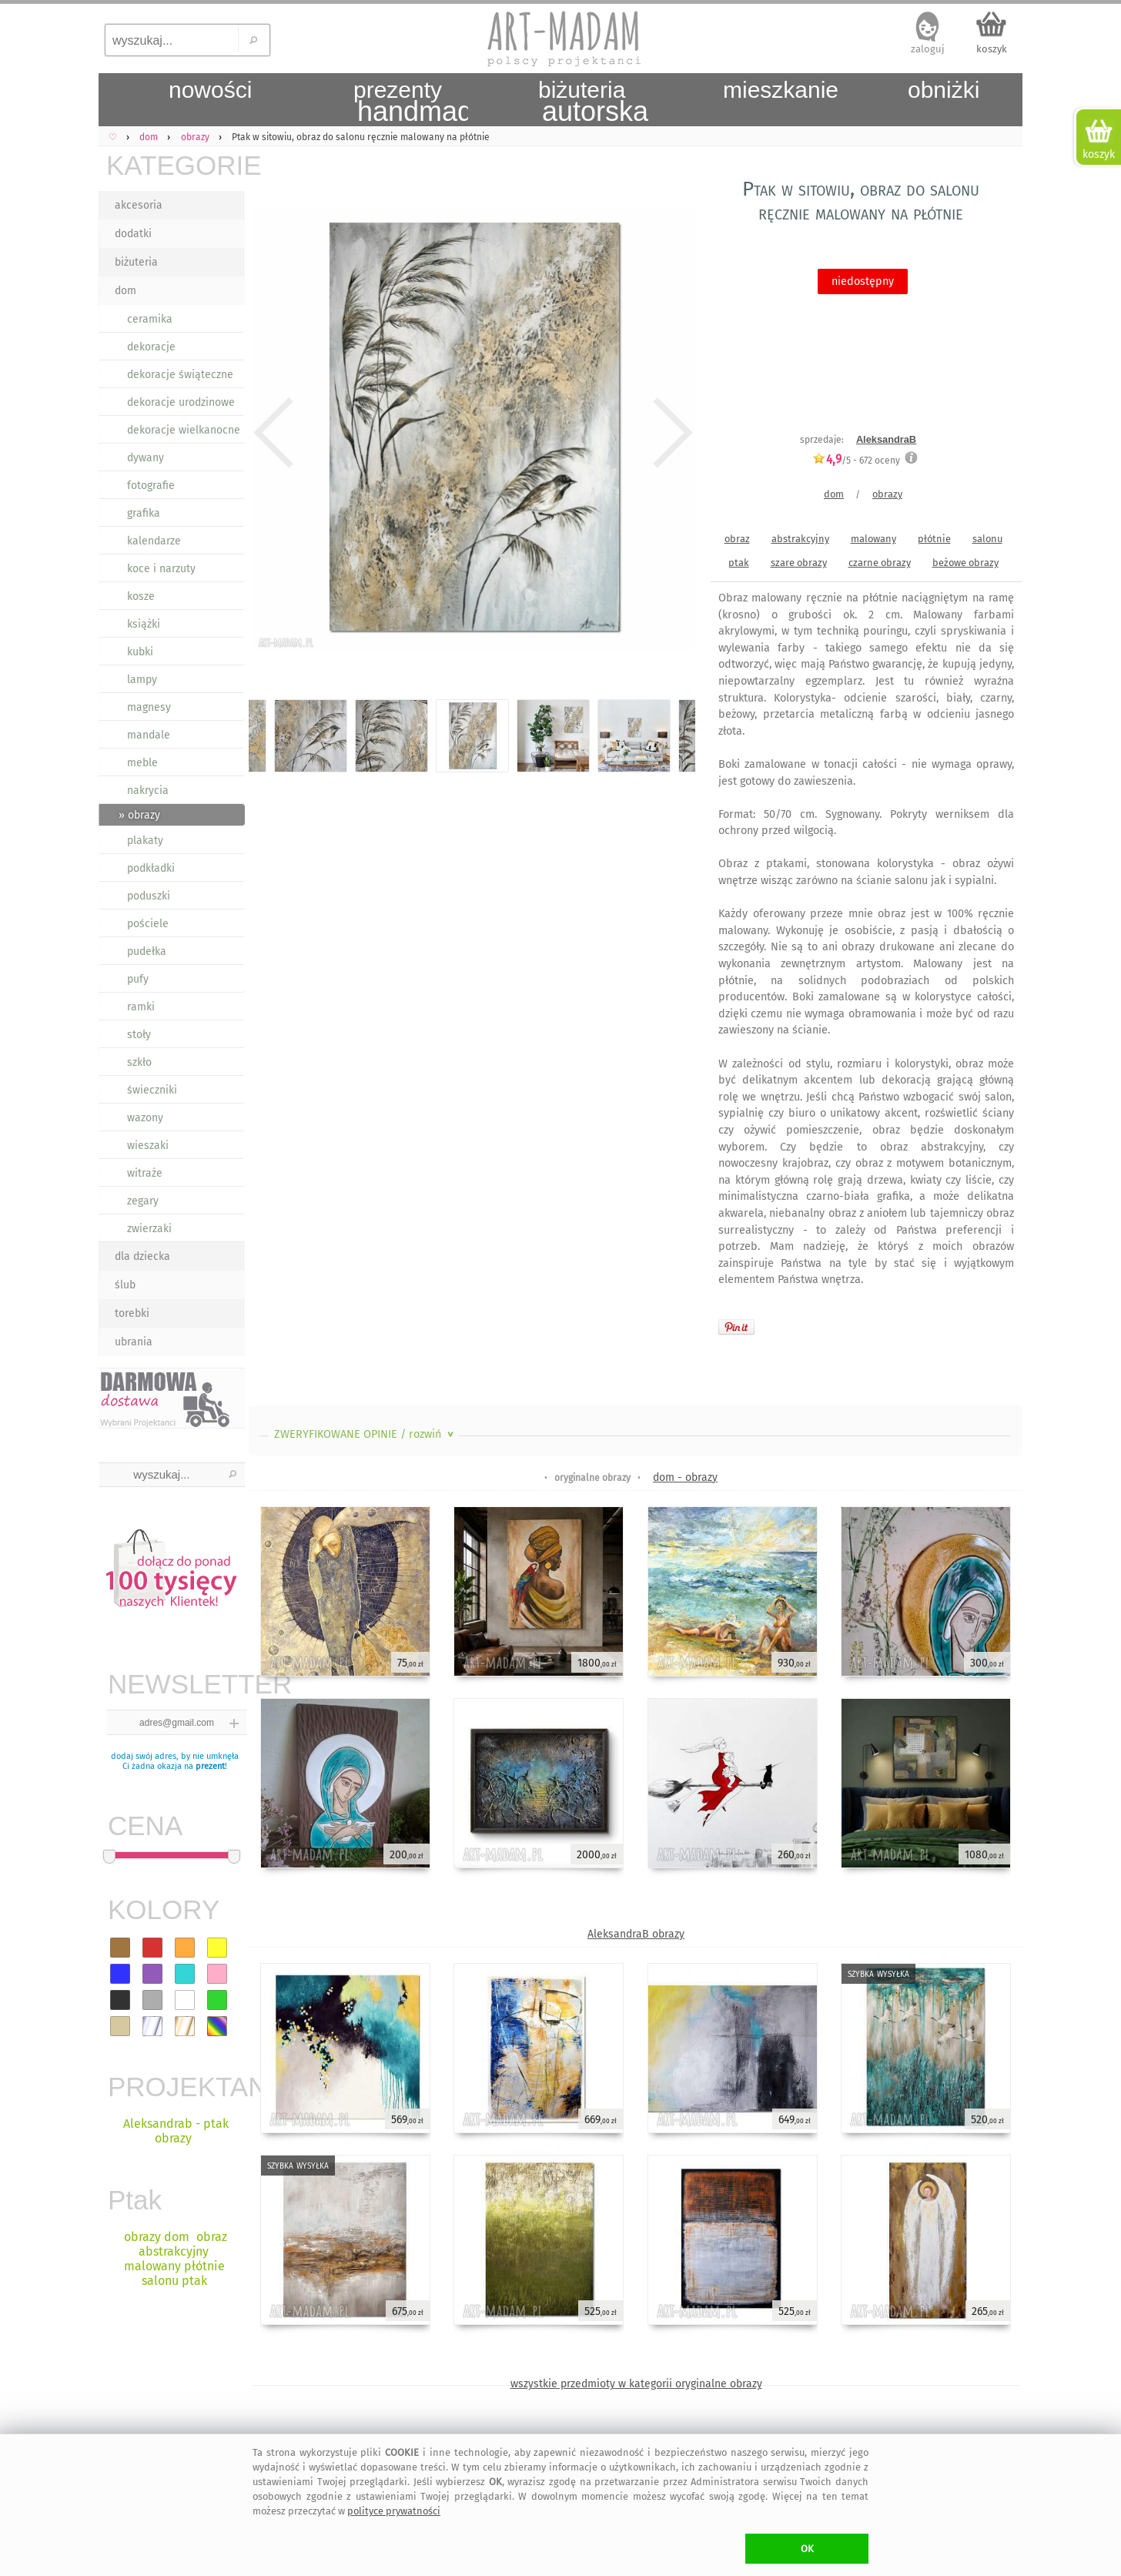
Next (670, 433)
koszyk (991, 49)
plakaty (145, 840)
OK (807, 2548)
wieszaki (148, 1145)
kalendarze (154, 541)
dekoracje (151, 346)
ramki (141, 1006)
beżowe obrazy (965, 562)
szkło (139, 1062)
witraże (144, 1173)
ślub (125, 1284)
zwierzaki (149, 1228)
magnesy (149, 707)
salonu (987, 538)
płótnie (934, 538)
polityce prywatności (393, 2511)
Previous (274, 433)
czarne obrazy (879, 562)
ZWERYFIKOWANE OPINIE (365, 1434)
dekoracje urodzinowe (181, 402)
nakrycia (148, 790)
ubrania (133, 1341)
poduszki (148, 896)
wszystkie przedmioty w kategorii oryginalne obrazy (636, 2383)
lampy (142, 679)
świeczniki (152, 1090)
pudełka (146, 951)
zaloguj (928, 49)
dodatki (133, 233)
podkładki (151, 868)
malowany (873, 538)
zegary (143, 1201)
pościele (148, 923)
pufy (138, 979)
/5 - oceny (856, 460)
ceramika (149, 319)
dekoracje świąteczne (180, 374)
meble (142, 762)
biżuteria (136, 262)
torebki (132, 1313)
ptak (738, 562)
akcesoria (138, 205)
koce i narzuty (161, 568)
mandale (148, 735)
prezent (210, 1766)
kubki (140, 651)
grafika (143, 513)
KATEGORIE (175, 165)
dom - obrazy (685, 1477)
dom (125, 290)
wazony (145, 1117)
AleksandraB (886, 439)
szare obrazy (799, 562)
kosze (141, 596)
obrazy (887, 494)
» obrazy (139, 815)
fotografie (151, 485)
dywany (145, 457)
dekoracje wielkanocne (183, 430)
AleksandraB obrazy (635, 1934)
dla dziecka (142, 1256)
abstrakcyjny (800, 538)
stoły (139, 1034)
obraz (737, 538)
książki (143, 624)
